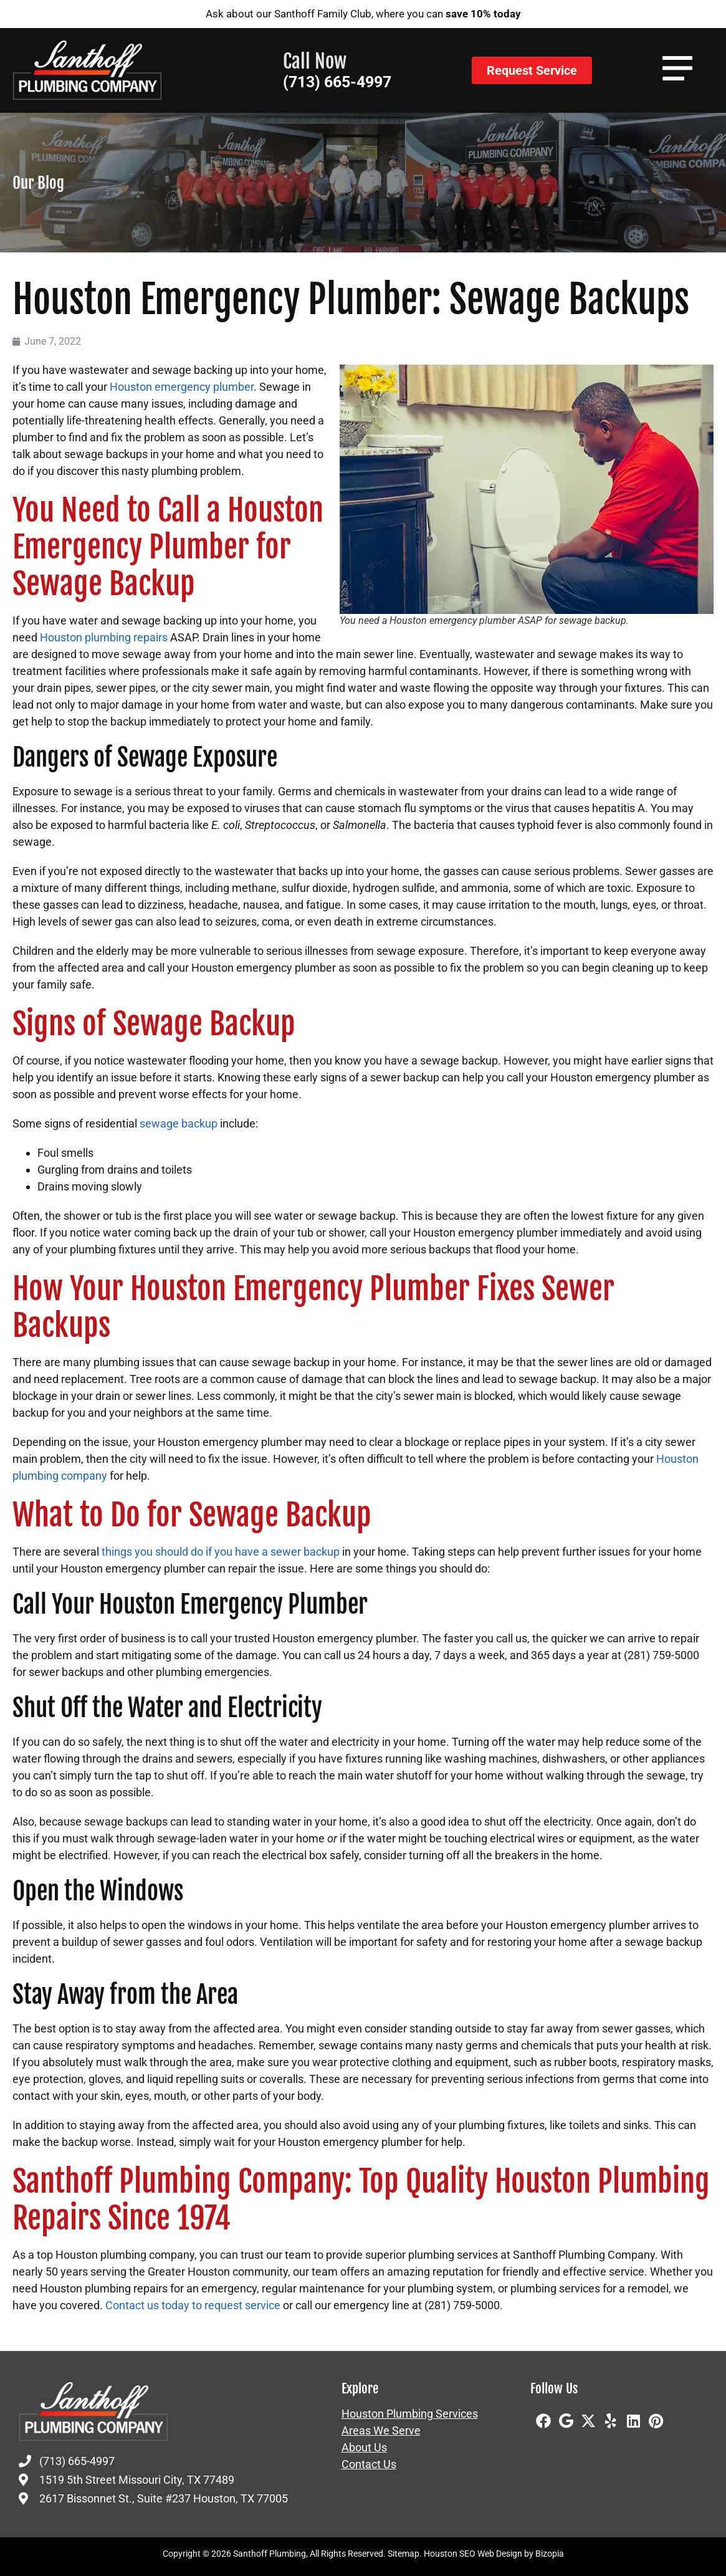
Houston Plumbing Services (410, 2414)
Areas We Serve (381, 2431)
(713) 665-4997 (337, 82)
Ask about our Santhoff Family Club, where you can (363, 13)
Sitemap (403, 2554)
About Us (364, 2447)
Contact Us (369, 2464)
